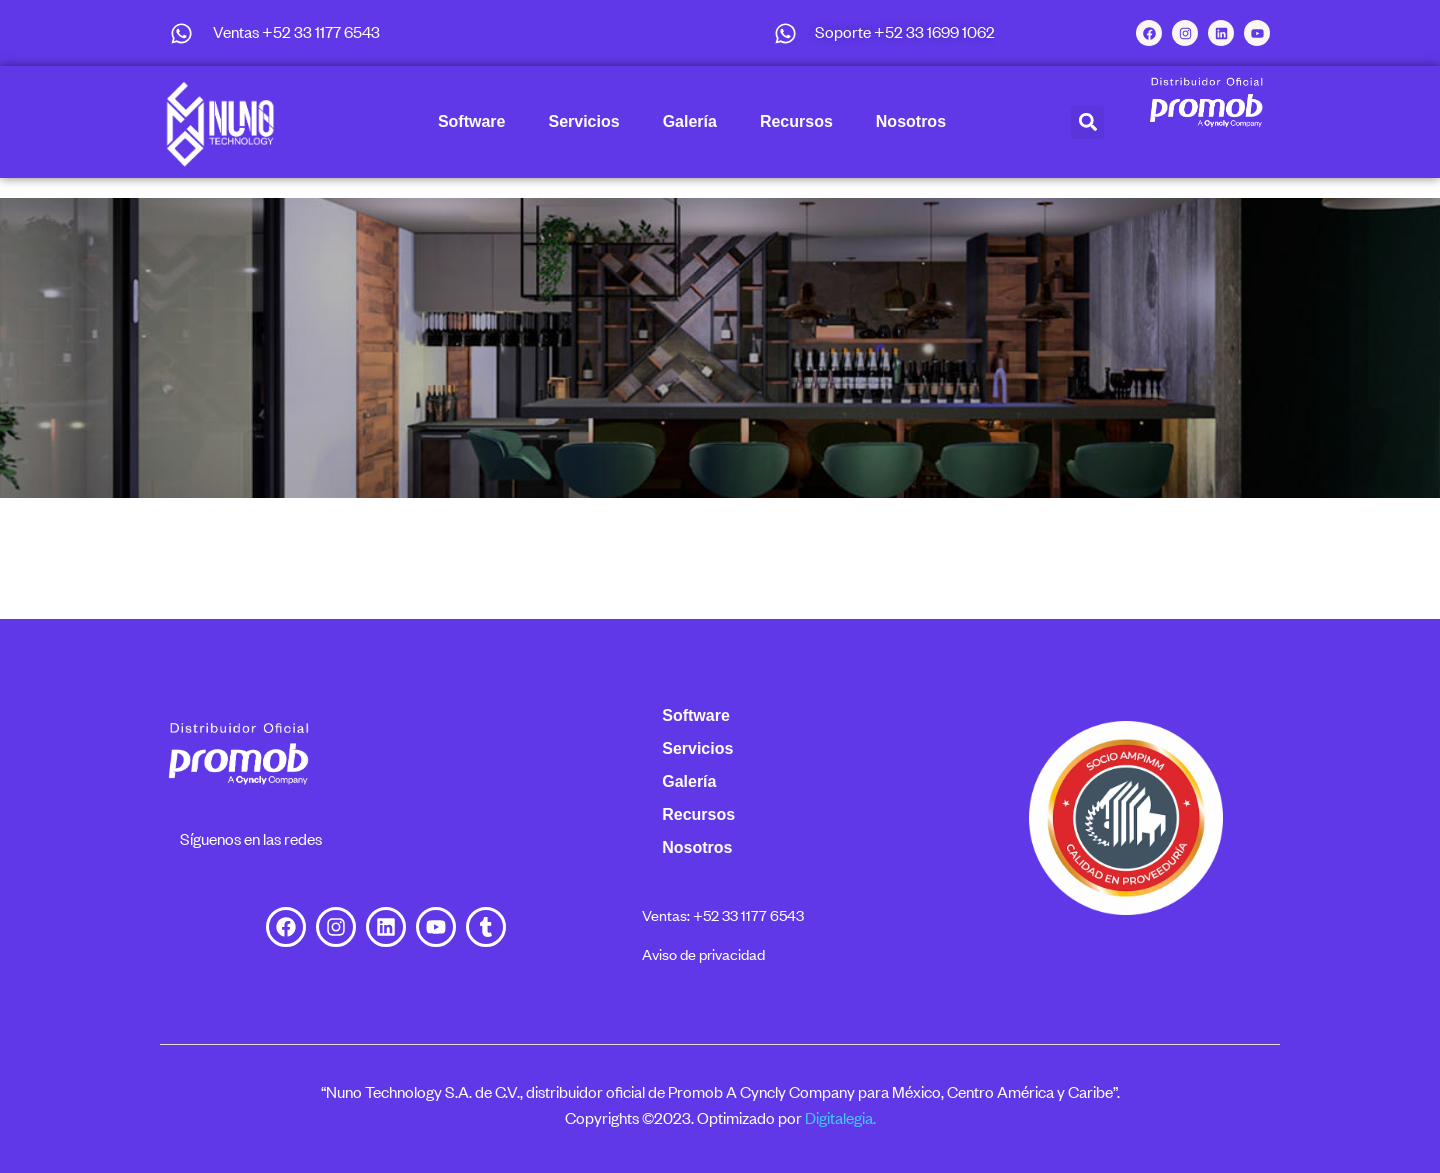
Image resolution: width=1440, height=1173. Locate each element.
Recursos (796, 121)
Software (472, 121)
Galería (690, 121)
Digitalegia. (840, 1118)
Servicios (583, 121)
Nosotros (911, 121)
